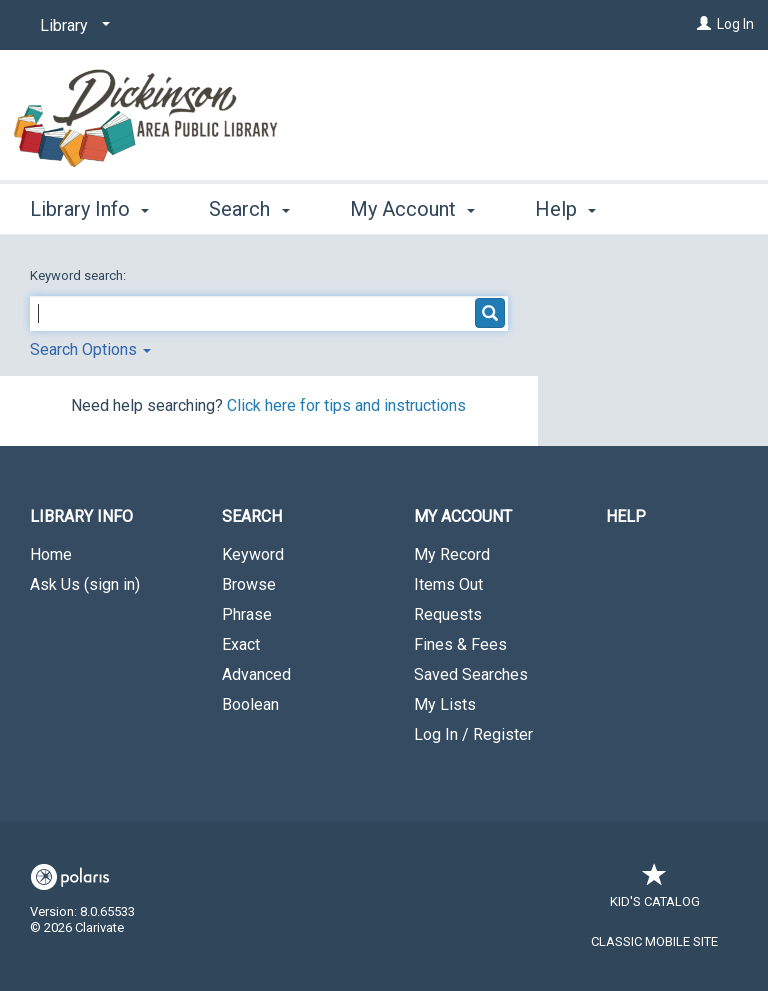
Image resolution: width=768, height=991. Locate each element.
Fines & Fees (460, 644)
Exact (241, 644)
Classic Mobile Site (654, 941)
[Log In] (704, 24)
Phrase (247, 614)
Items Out (448, 584)
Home (51, 554)
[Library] (71, 26)
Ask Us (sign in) (85, 584)
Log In (735, 24)
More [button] (574, 209)
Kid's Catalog (655, 891)
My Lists (445, 704)
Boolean (250, 704)
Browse (249, 584)
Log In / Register (473, 734)
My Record (452, 554)
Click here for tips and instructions (346, 405)
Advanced (256, 674)
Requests (448, 614)
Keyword (253, 554)
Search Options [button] (90, 349)
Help (626, 516)
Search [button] (249, 206)
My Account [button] (412, 206)
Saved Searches (471, 674)
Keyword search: (79, 275)
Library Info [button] (89, 206)
